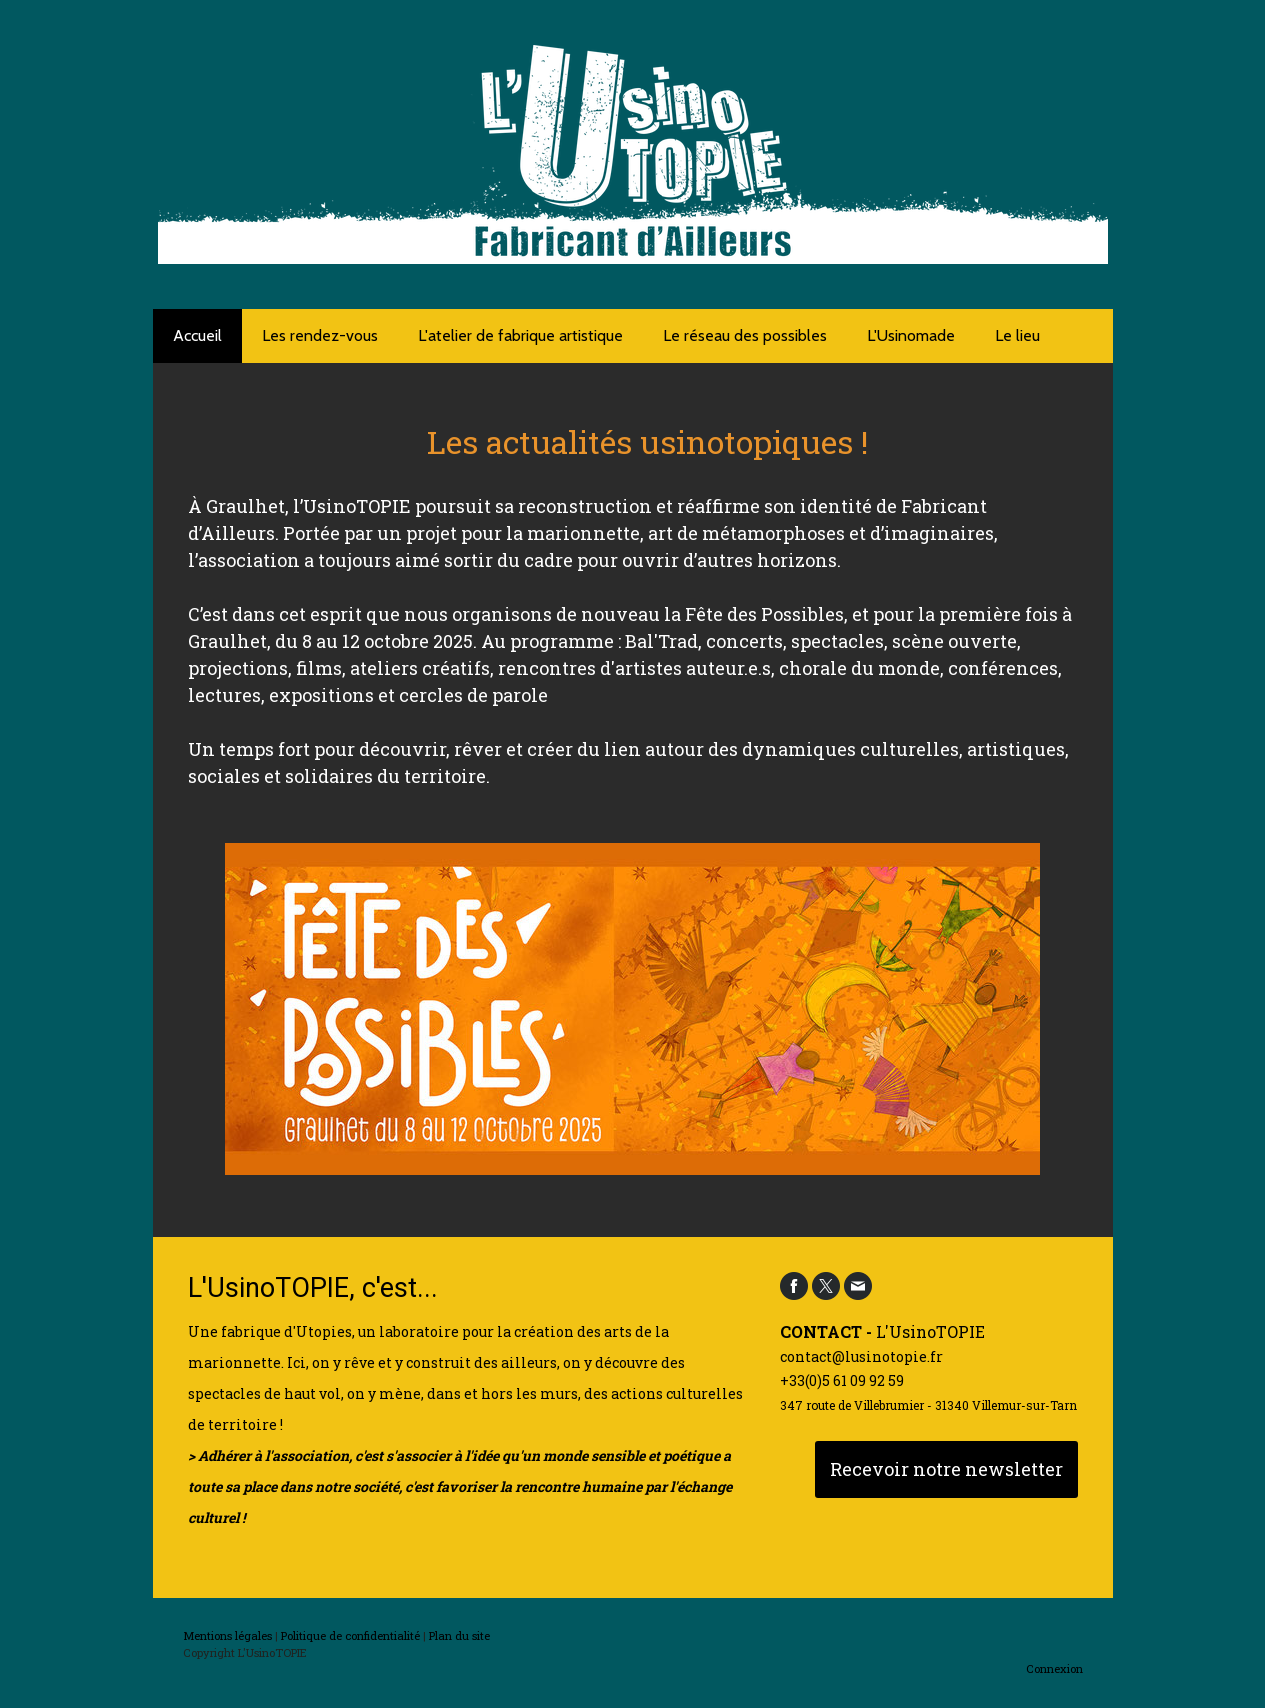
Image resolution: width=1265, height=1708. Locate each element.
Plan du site (459, 1635)
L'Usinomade (911, 335)
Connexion (1054, 1668)
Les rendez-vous (320, 335)
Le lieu (1017, 335)
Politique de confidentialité (350, 1635)
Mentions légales (227, 1635)
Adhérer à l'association (273, 1455)
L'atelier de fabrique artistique (520, 335)
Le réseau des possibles (745, 335)
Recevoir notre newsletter (946, 1469)
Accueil (197, 335)
